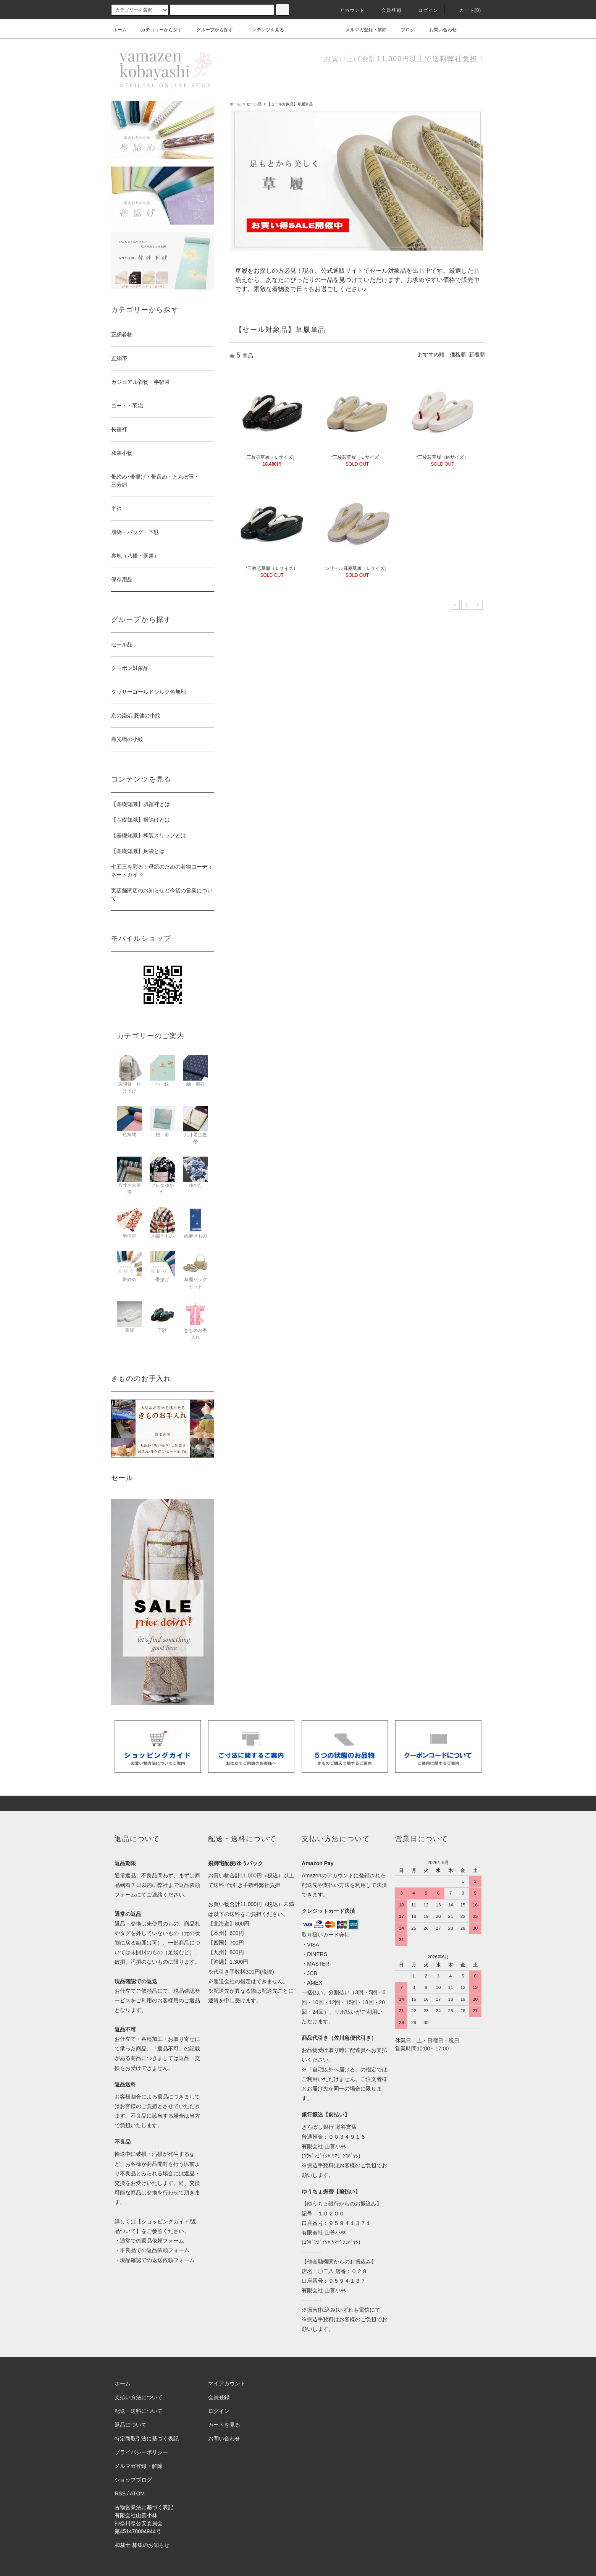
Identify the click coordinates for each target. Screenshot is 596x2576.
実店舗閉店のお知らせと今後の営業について (162, 894)
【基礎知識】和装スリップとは (148, 835)
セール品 (254, 104)
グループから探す (210, 29)
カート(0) (465, 10)
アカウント (347, 10)
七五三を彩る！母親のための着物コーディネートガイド (162, 871)
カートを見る (224, 2425)
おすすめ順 (431, 354)
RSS (120, 2493)
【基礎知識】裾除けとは (140, 820)
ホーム (120, 29)
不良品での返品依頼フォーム (154, 2250)
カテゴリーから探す (157, 29)
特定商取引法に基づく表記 (147, 2438)
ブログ (403, 29)
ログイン (423, 10)
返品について (131, 2425)
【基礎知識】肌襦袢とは (140, 804)
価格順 (458, 354)
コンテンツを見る (261, 29)
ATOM (137, 2493)
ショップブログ (133, 2480)
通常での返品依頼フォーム (152, 2241)
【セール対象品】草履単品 (290, 104)
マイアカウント (227, 2383)
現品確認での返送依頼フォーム (157, 2260)
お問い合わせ (438, 29)
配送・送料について (139, 2411)
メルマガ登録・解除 (361, 29)
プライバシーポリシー (141, 2452)
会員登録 (387, 10)
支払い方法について (139, 2397)
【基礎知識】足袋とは (138, 851)
